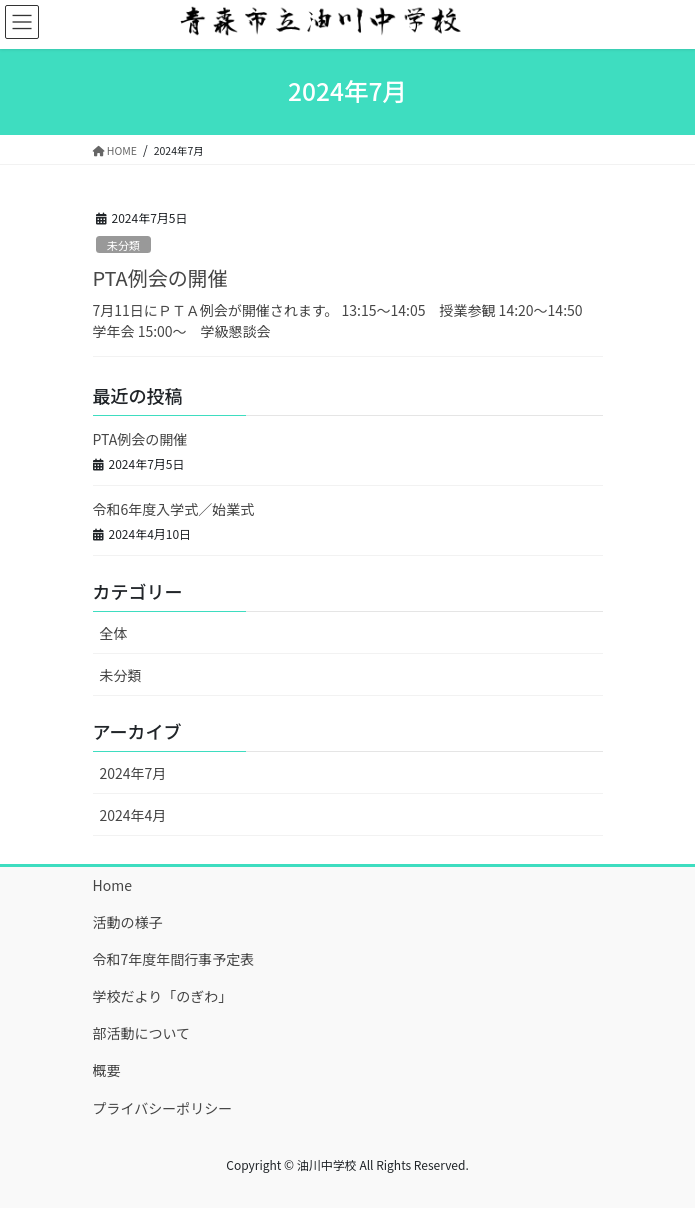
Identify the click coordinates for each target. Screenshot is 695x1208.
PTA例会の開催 (160, 277)
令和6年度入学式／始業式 (174, 509)
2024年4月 (133, 815)
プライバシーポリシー (163, 1108)
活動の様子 (128, 922)
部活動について (142, 1033)
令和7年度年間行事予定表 (174, 959)
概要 (107, 1070)
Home (112, 885)
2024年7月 (133, 773)
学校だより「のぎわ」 (163, 996)
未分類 (124, 245)
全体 (114, 633)
